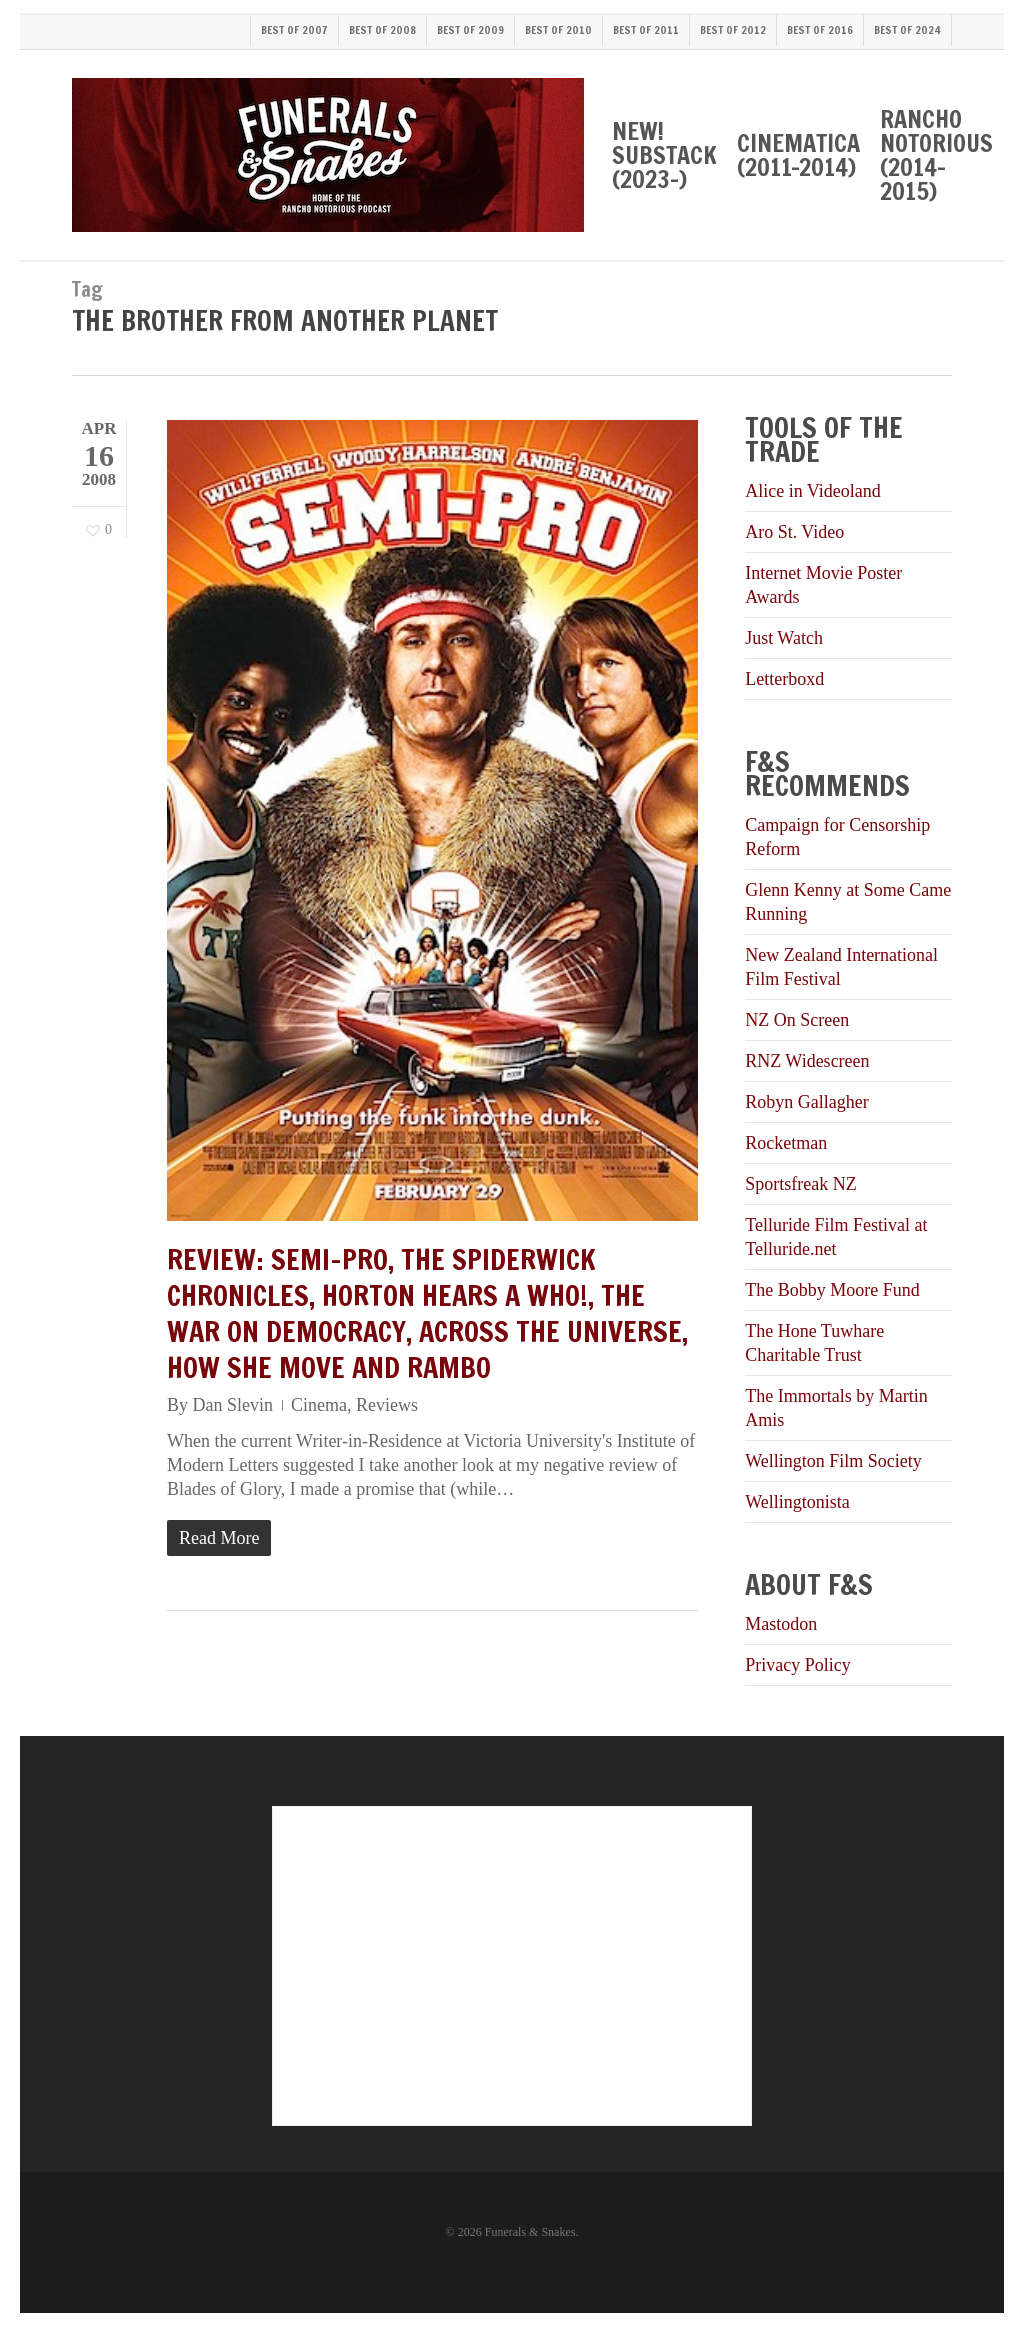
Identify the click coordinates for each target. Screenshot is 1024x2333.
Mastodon (781, 1624)
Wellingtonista (797, 1502)
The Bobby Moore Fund (832, 1290)
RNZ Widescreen (807, 1061)
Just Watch (784, 638)
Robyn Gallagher (806, 1102)
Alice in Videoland (813, 491)
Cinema (319, 1405)
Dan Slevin (233, 1405)
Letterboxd (784, 679)
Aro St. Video (794, 532)
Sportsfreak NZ (800, 1184)
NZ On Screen (797, 1020)
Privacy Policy (798, 1665)
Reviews (387, 1405)
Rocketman (786, 1143)
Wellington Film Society (833, 1461)
